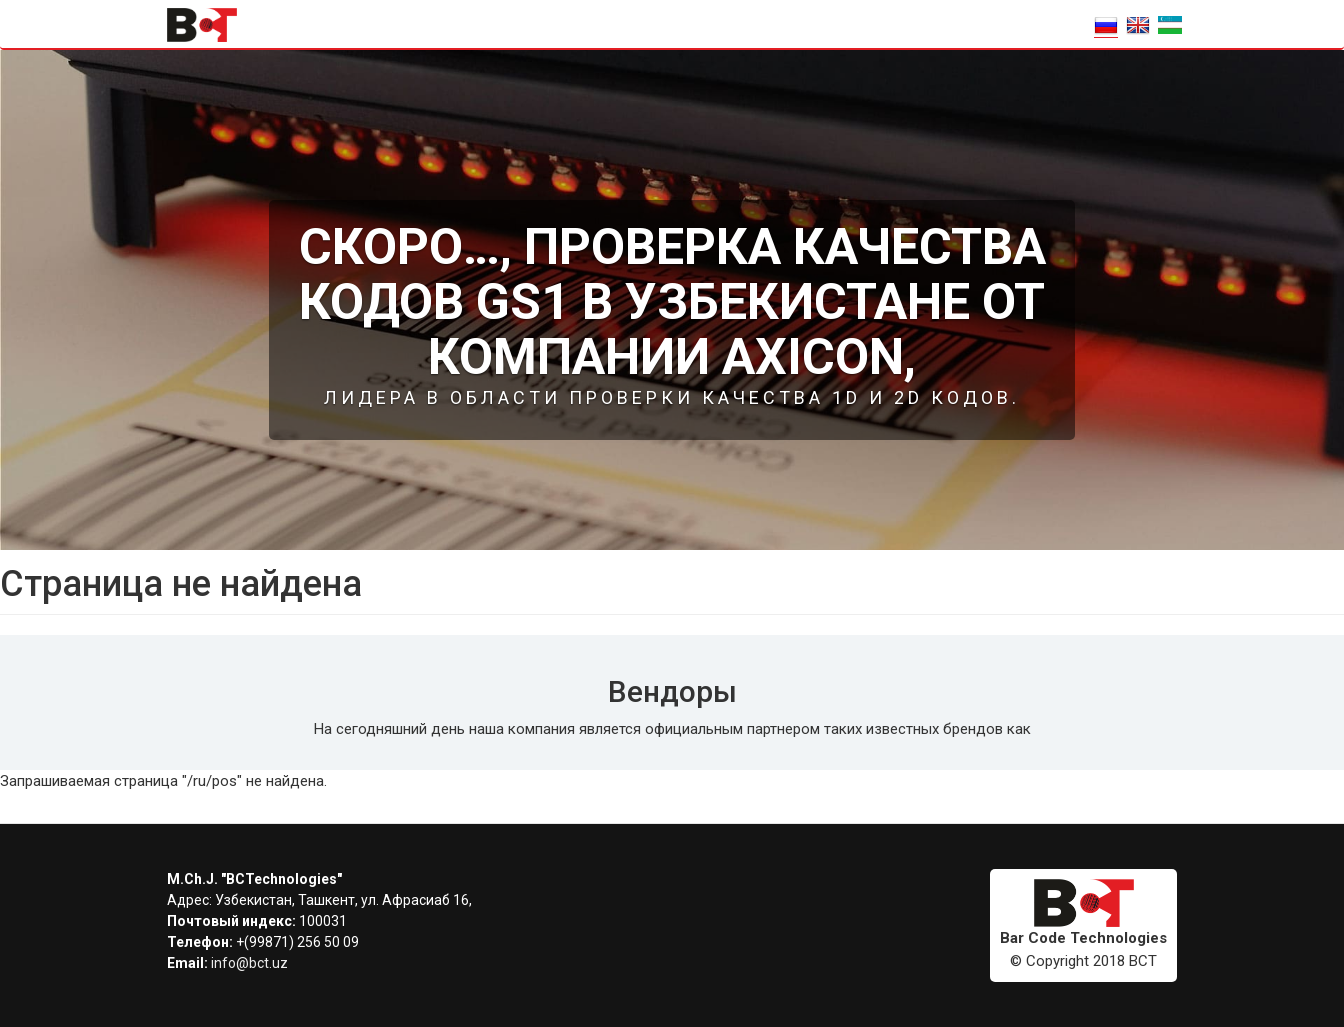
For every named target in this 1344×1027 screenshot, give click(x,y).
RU (1106, 25)
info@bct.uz (249, 963)
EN (1138, 25)
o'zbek (1170, 25)
